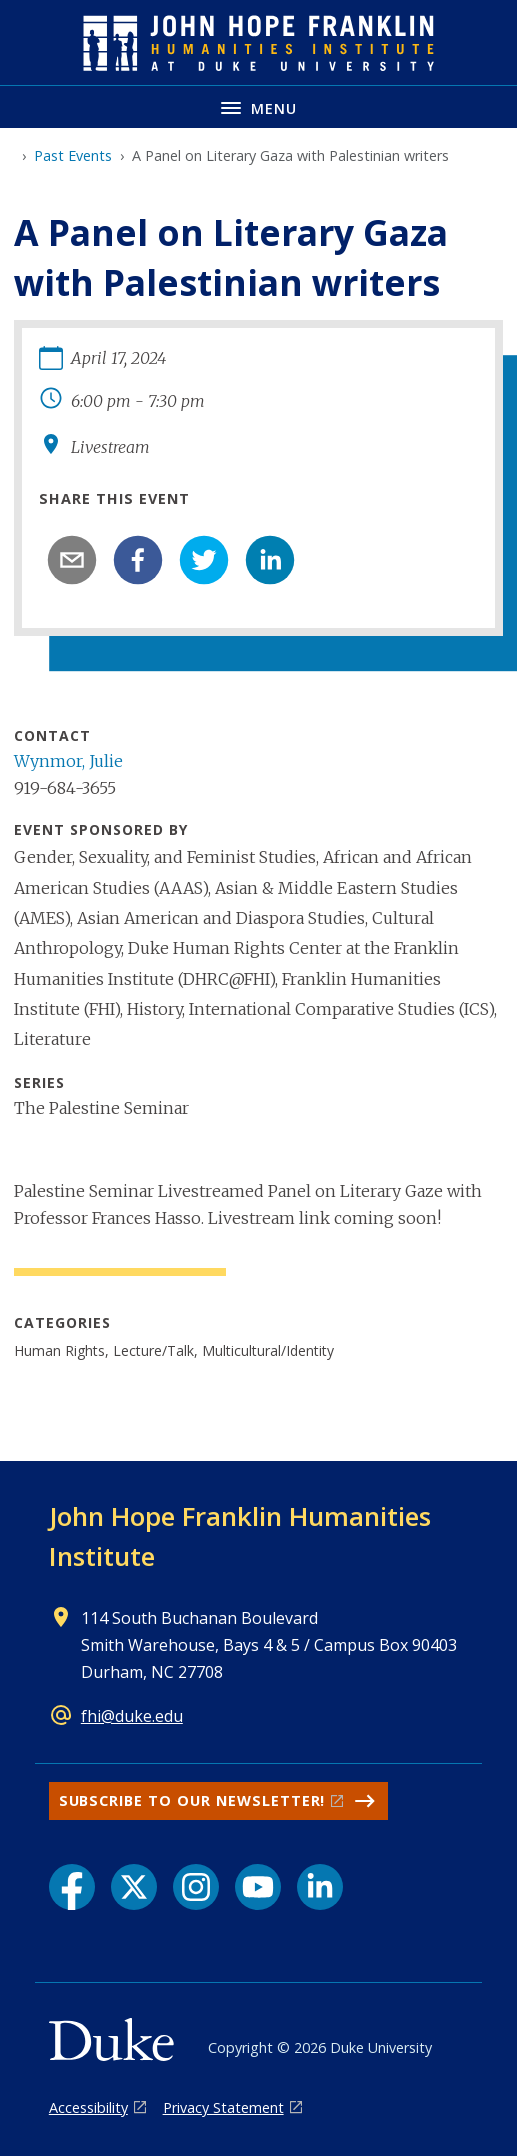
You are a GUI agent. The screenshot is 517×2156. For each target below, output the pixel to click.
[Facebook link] (72, 1887)
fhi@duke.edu (132, 1716)
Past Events (73, 155)
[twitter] (204, 560)
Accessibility (88, 2107)
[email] (72, 560)
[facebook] (138, 560)
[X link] (134, 1887)
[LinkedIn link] (320, 1887)
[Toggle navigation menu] (258, 106)
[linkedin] (270, 560)
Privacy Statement (223, 2107)
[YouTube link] (258, 1887)
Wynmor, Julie (68, 761)
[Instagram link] (196, 1887)
